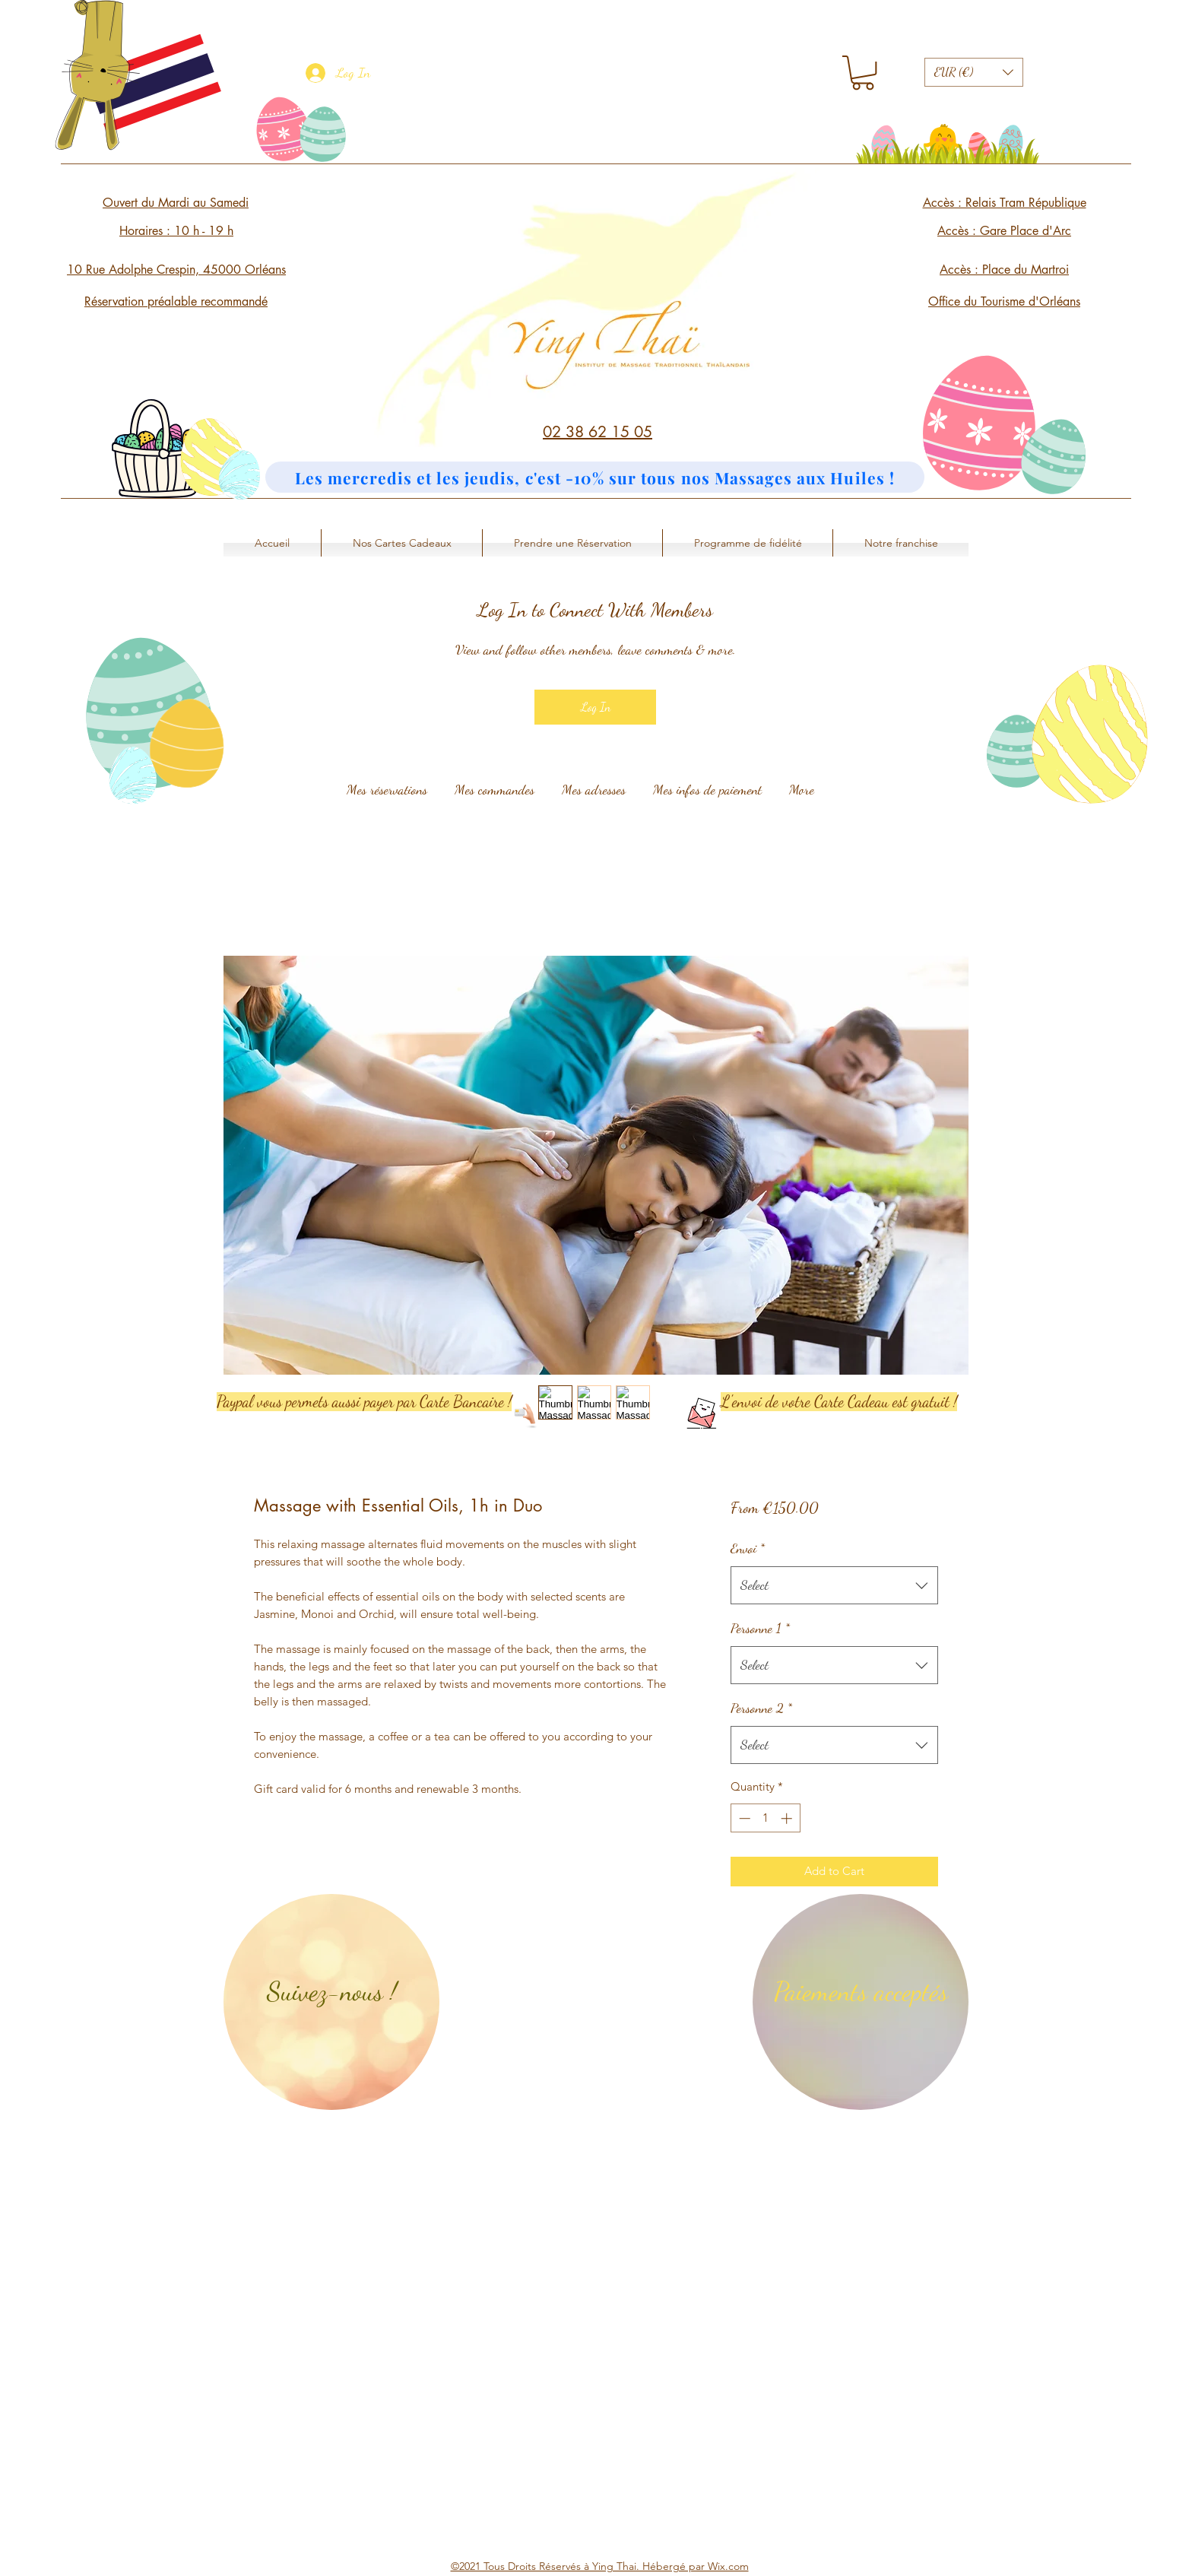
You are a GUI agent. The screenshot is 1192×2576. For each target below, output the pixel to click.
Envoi (748, 1548)
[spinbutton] (765, 1818)
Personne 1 (760, 1628)
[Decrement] (743, 1818)
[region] (331, 2002)
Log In (595, 707)
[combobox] (834, 1585)
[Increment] (788, 1818)
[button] (862, 73)
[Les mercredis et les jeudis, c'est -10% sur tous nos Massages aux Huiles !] (594, 477)
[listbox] (973, 72)
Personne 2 (761, 1707)
